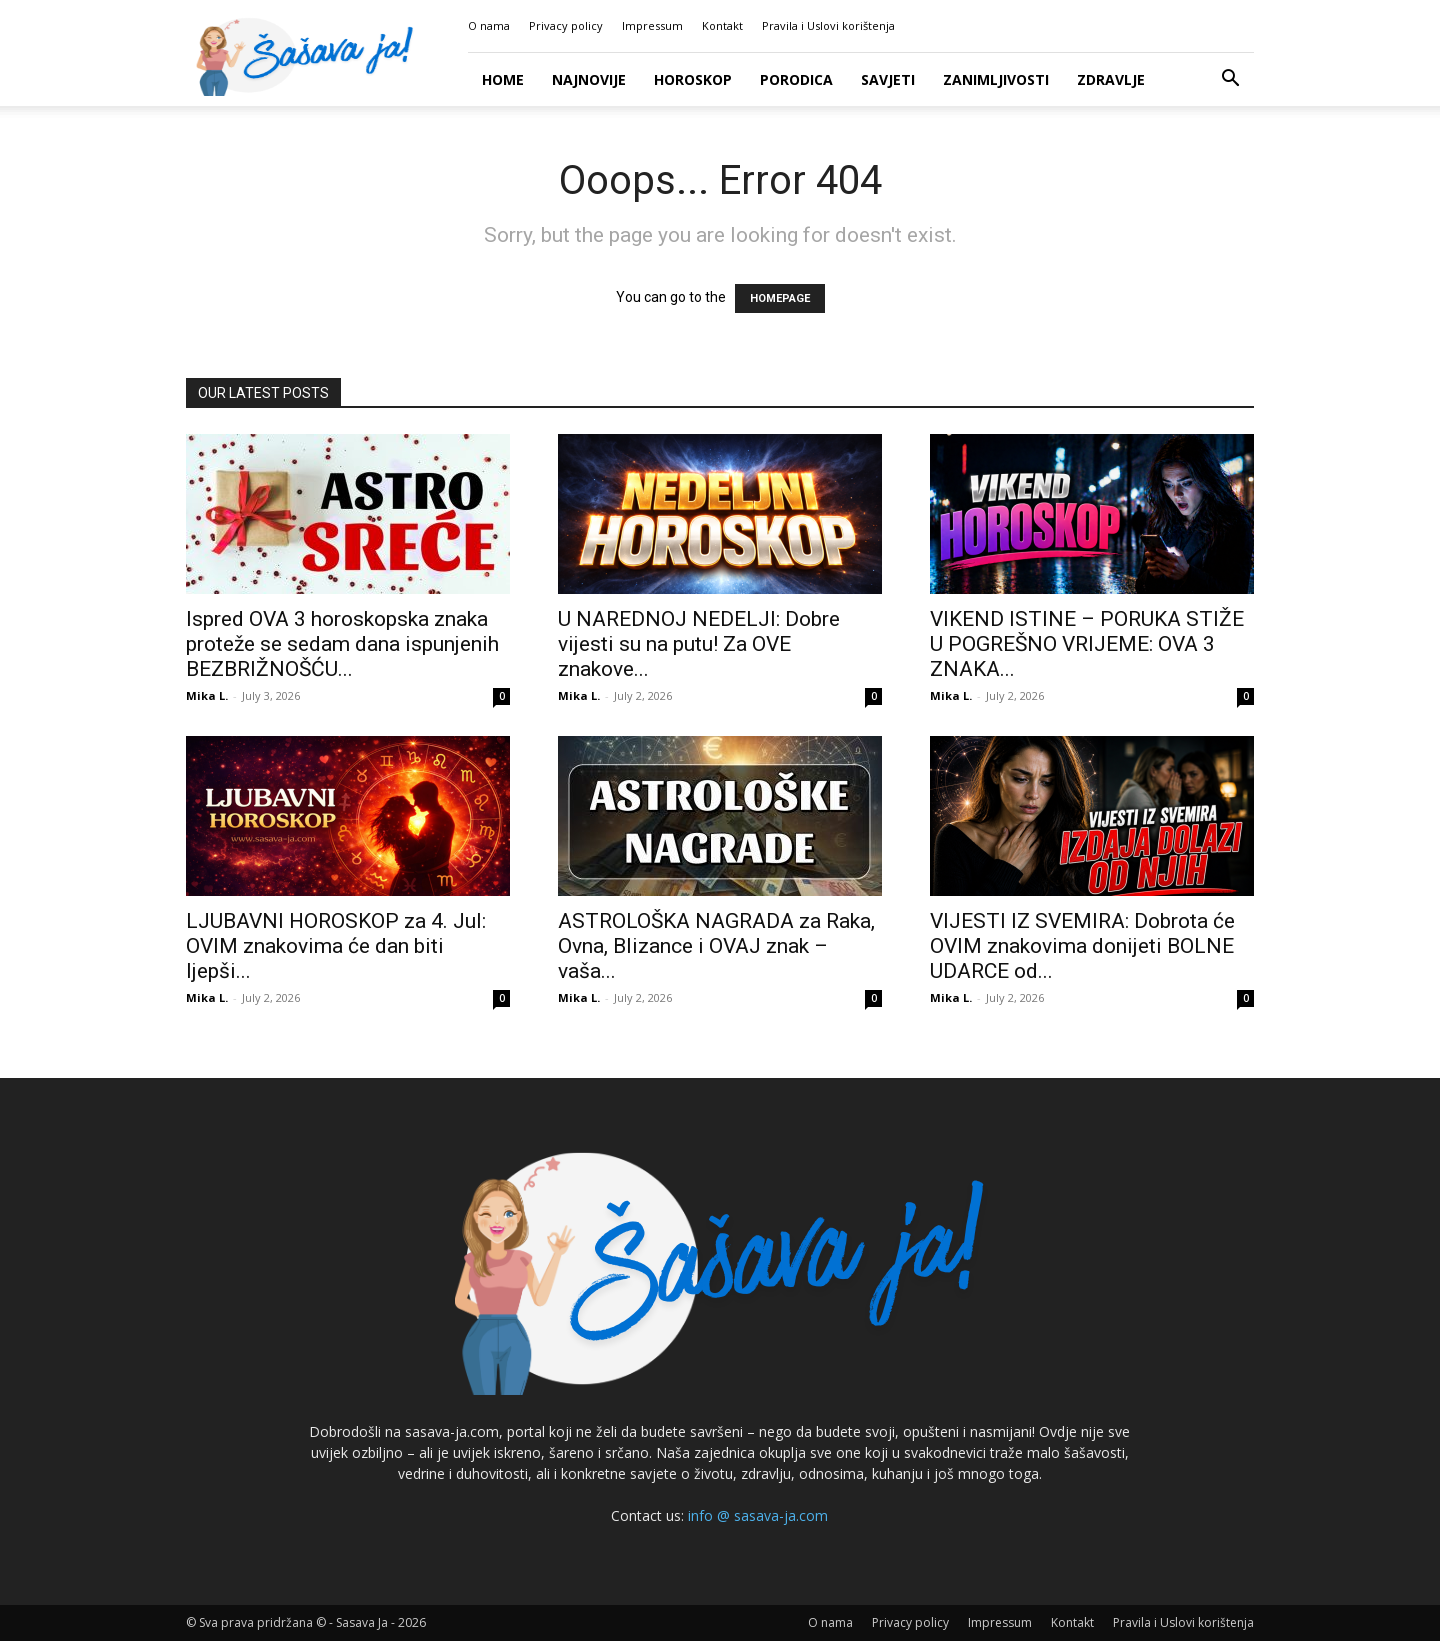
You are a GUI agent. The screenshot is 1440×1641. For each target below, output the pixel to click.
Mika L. (207, 695)
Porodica (796, 79)
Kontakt (722, 25)
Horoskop (693, 79)
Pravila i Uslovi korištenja (828, 25)
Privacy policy (566, 25)
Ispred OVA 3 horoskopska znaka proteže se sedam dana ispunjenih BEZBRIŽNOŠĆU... (342, 644)
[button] (1230, 80)
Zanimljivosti (996, 79)
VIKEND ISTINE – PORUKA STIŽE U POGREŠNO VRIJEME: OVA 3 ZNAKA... (1087, 644)
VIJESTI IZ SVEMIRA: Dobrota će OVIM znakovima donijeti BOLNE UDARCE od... (1082, 946)
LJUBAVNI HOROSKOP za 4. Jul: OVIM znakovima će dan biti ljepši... (336, 946)
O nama (489, 25)
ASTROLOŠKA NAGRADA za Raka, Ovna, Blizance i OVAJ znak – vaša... (716, 946)
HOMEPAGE (780, 298)
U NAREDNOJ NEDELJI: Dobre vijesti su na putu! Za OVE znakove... (699, 644)
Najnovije (589, 79)
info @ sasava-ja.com (758, 1515)
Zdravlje (1111, 79)
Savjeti (888, 79)
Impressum (652, 25)
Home (503, 79)
